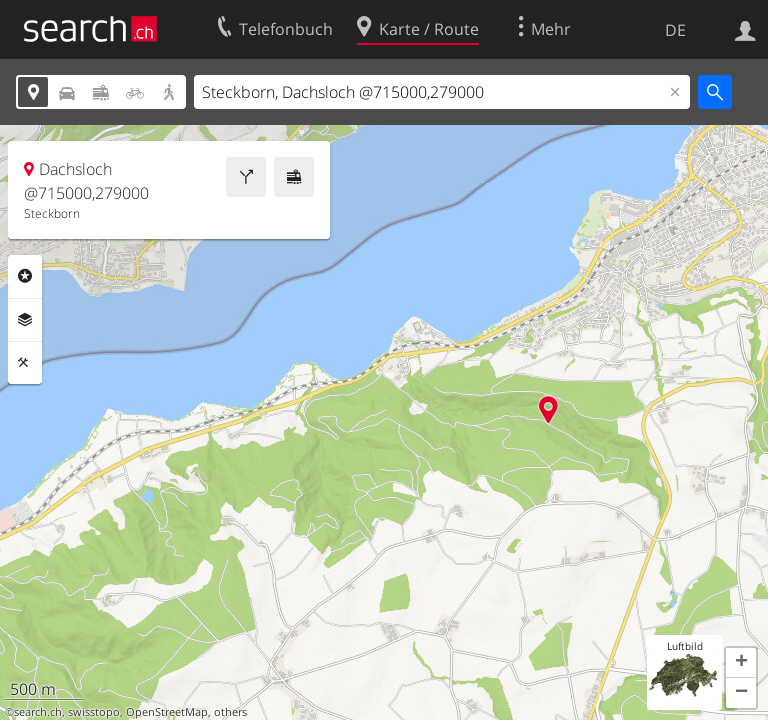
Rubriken (25, 276)
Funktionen (25, 363)
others (230, 712)
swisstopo (94, 712)
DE (675, 30)
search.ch (38, 712)
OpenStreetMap (167, 712)
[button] (741, 663)
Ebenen (25, 320)
